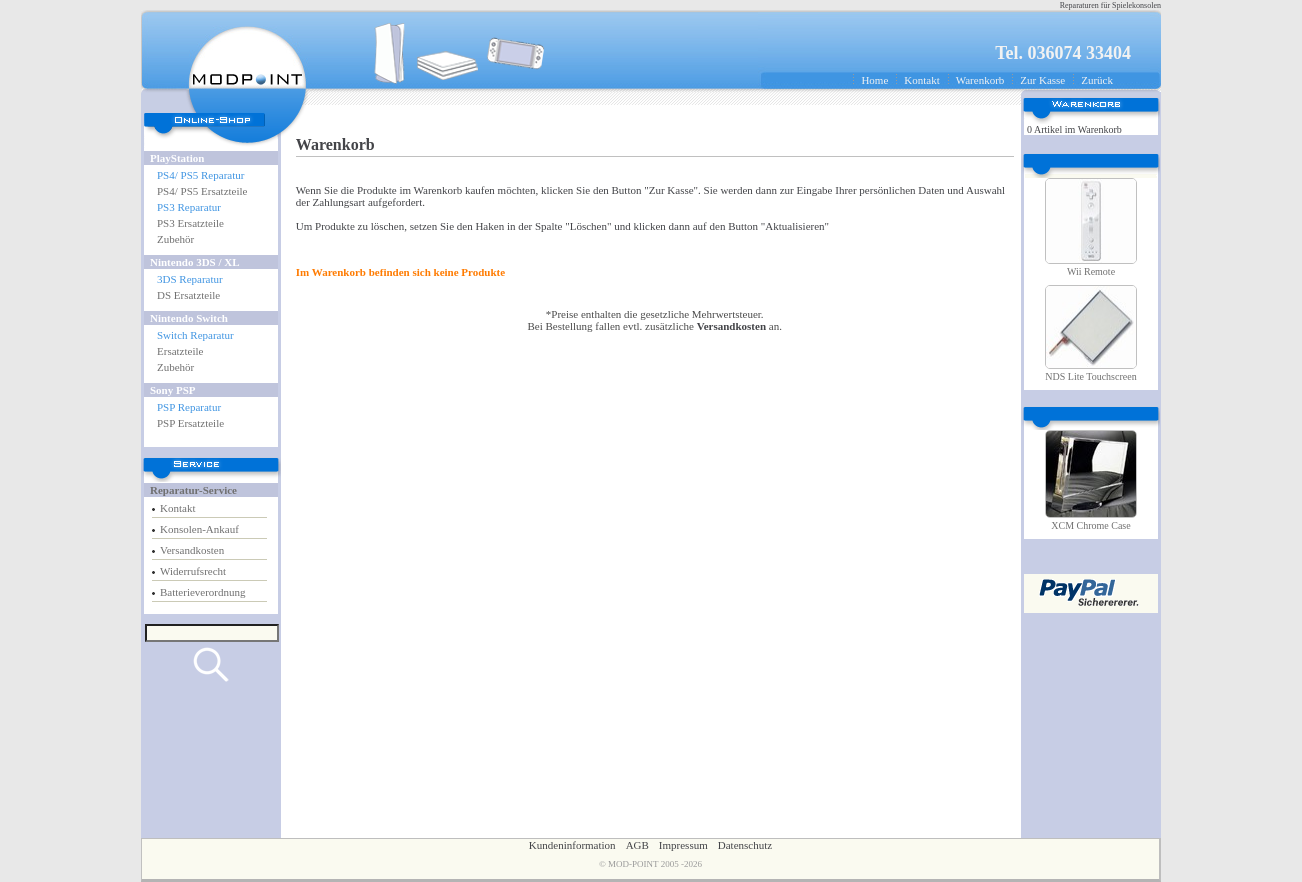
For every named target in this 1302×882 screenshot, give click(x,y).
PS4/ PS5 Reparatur (200, 175)
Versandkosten (192, 550)
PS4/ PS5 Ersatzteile (202, 191)
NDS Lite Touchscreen (1090, 376)
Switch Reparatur (195, 335)
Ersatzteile (180, 351)
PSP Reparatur (189, 407)
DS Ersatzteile (188, 295)
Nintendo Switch (189, 318)
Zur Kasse (1042, 80)
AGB (637, 845)
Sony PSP (173, 390)
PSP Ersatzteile (190, 423)
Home (874, 80)
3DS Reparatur (190, 279)
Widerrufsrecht (193, 571)
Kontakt (921, 80)
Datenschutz (745, 845)
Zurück (1097, 80)
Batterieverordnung (203, 592)
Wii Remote (1091, 271)
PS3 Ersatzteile (190, 223)
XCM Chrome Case (1090, 525)
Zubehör (175, 239)
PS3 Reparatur (189, 207)
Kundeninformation (572, 845)
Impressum (683, 845)
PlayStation (177, 158)
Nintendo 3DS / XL (195, 262)
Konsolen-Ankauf (199, 529)
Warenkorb (980, 80)
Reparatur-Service (193, 490)
